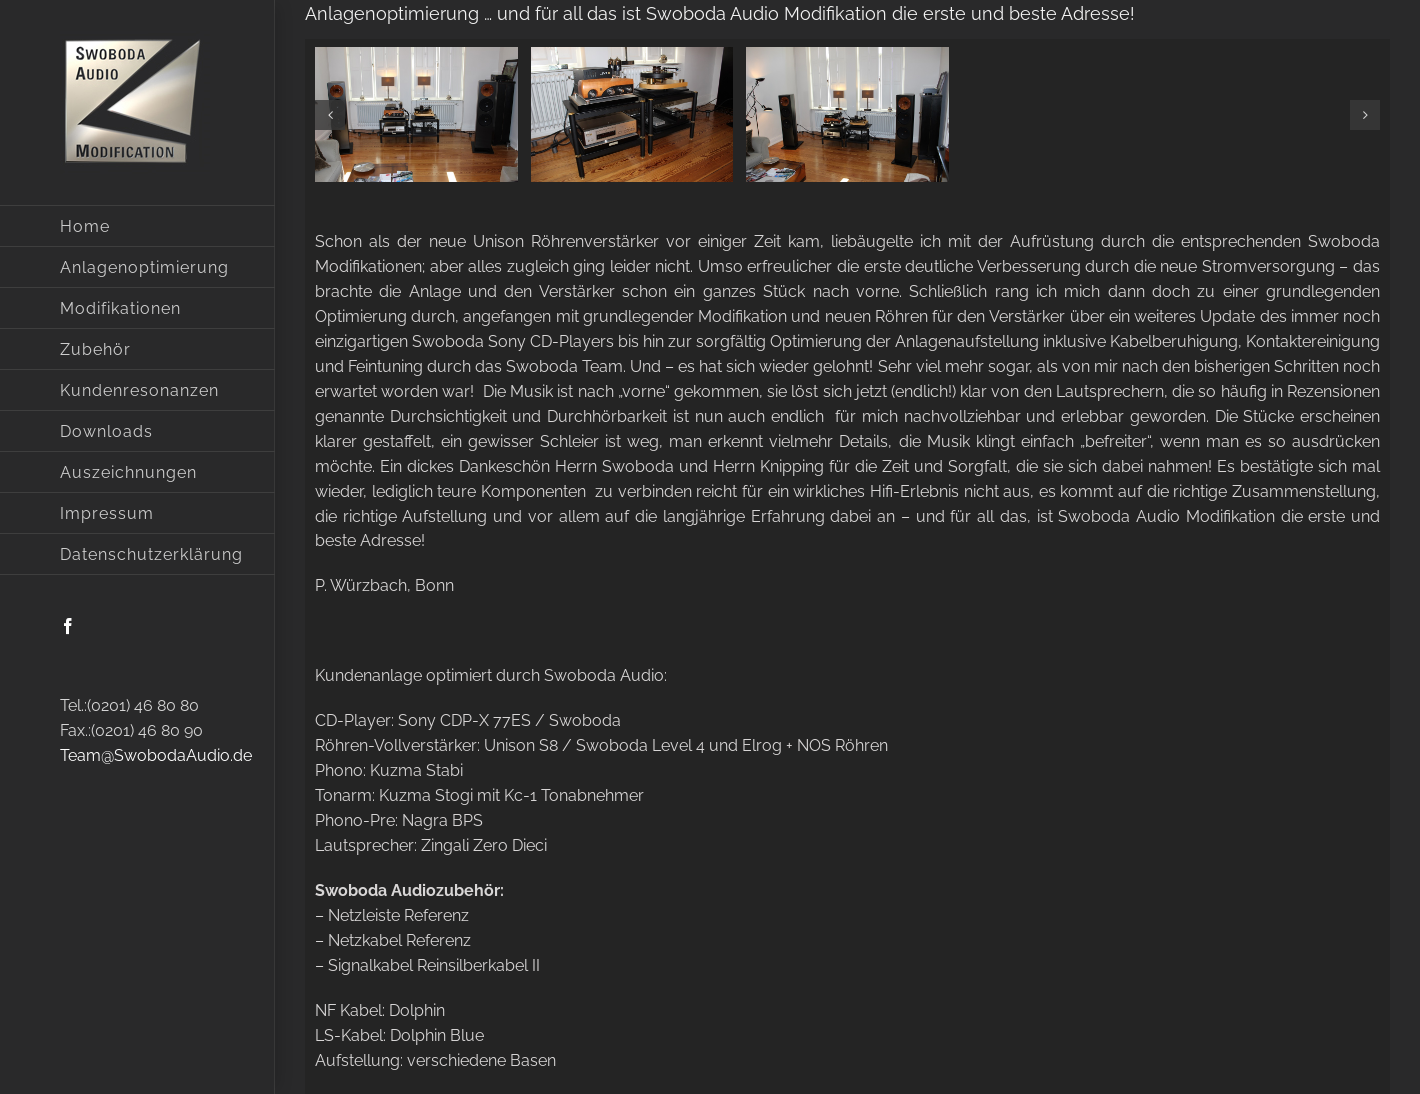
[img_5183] (847, 114)
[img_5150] (632, 114)
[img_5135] (416, 114)
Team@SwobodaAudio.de (156, 755)
